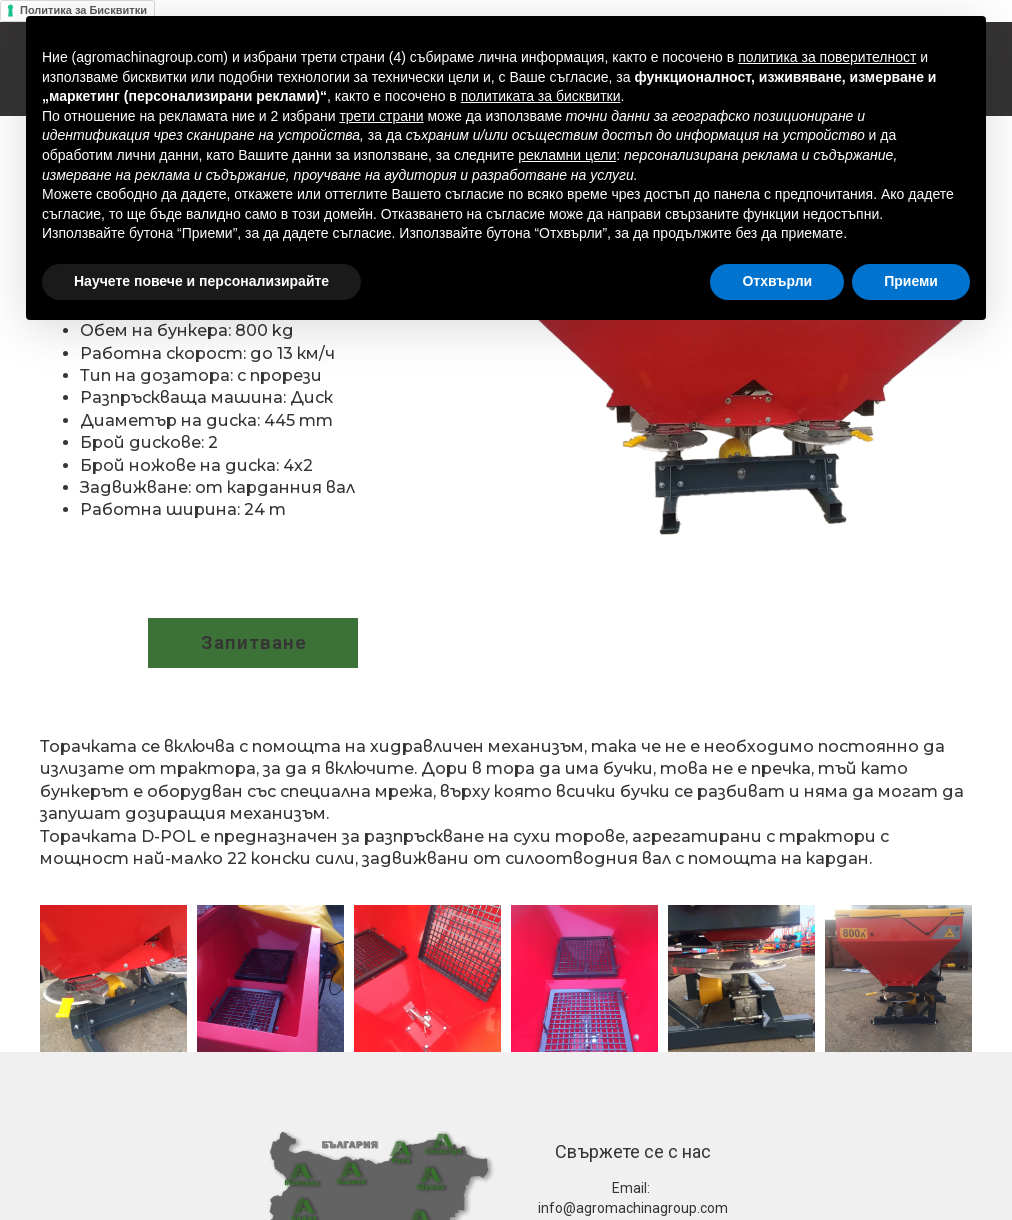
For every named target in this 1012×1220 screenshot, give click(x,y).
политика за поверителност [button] (827, 57)
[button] (253, 643)
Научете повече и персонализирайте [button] (201, 281)
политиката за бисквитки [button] (541, 96)
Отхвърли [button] (777, 281)
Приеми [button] (911, 281)
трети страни (381, 116)
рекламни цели (567, 155)
